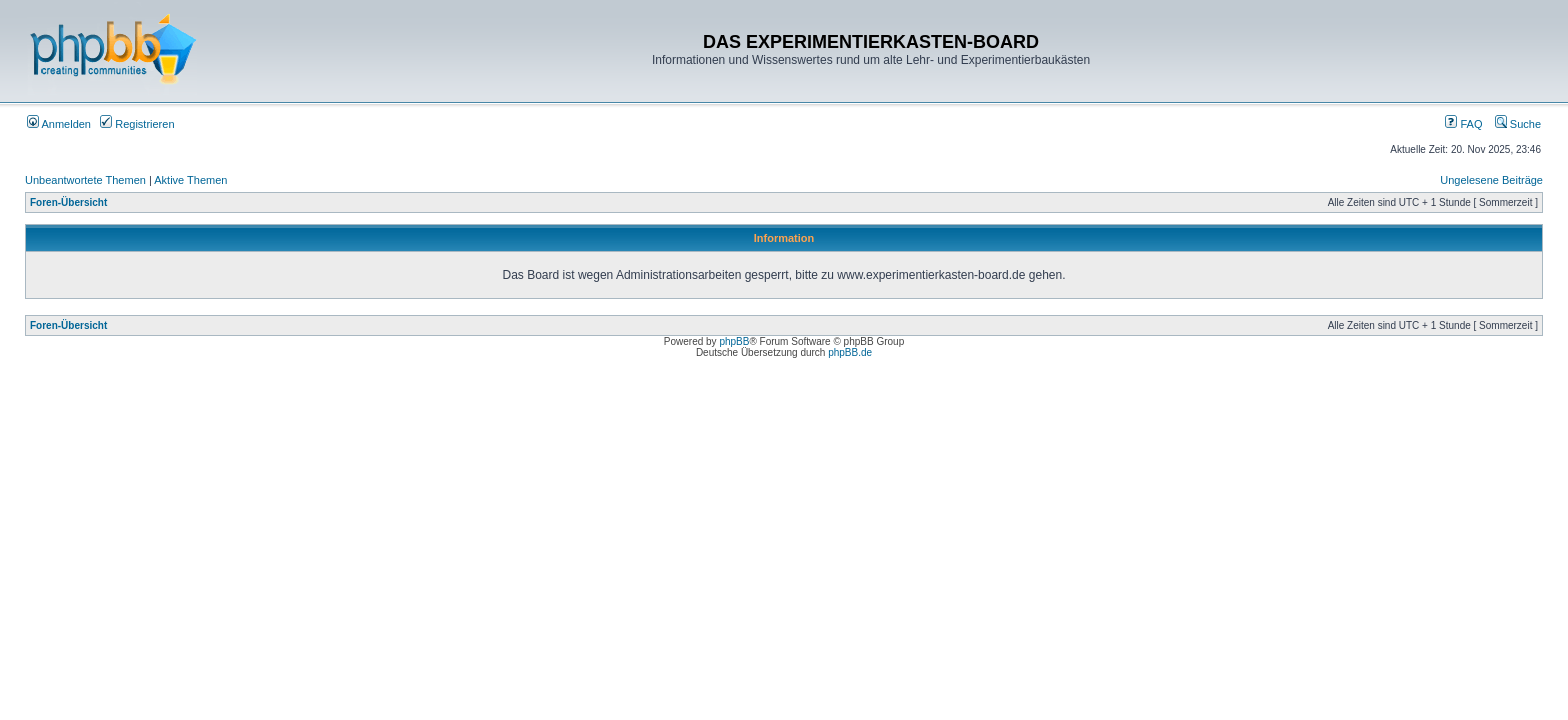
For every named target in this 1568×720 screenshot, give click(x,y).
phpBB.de (850, 352)
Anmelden (59, 124)
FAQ (1463, 124)
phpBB (734, 341)
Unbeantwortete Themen (85, 180)
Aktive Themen (190, 180)
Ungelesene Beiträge (1491, 180)
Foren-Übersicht (68, 202)
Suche (1518, 124)
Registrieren (137, 124)
